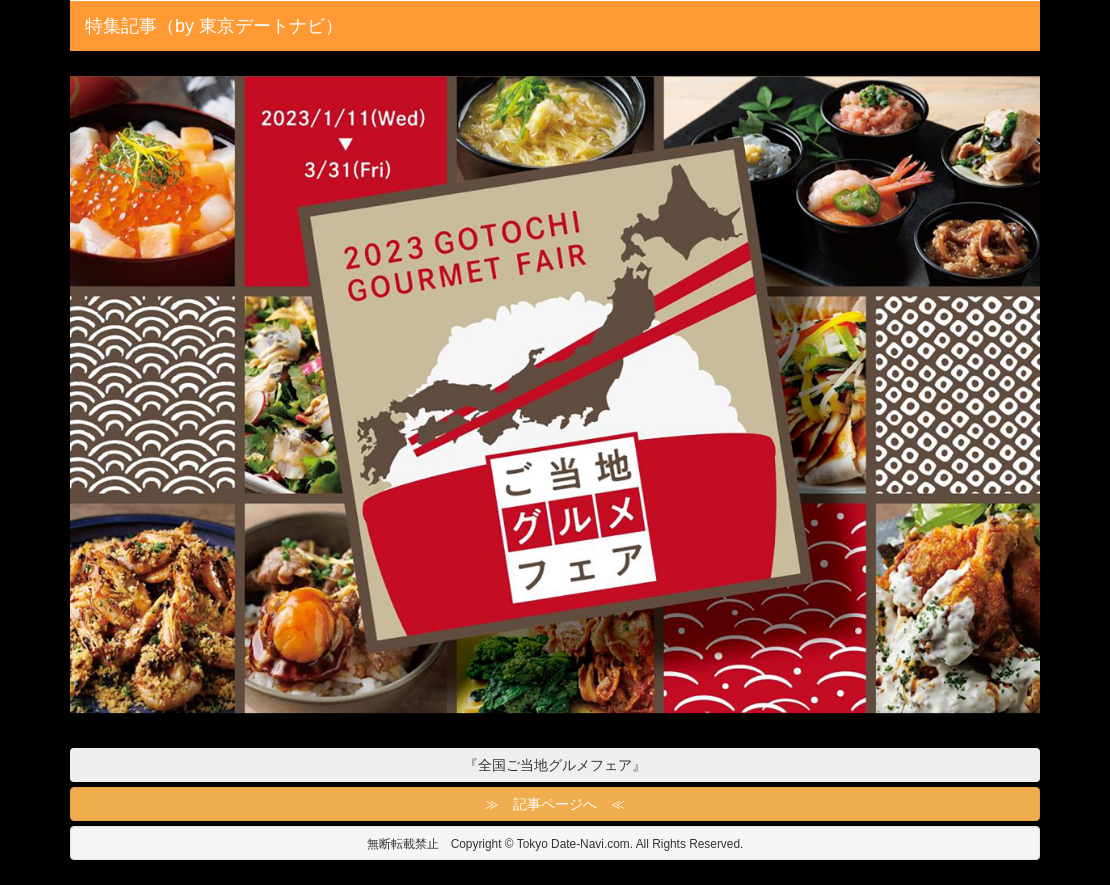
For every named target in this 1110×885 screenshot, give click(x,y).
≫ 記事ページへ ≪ (555, 804)
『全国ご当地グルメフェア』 (555, 765)
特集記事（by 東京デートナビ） (214, 26)
